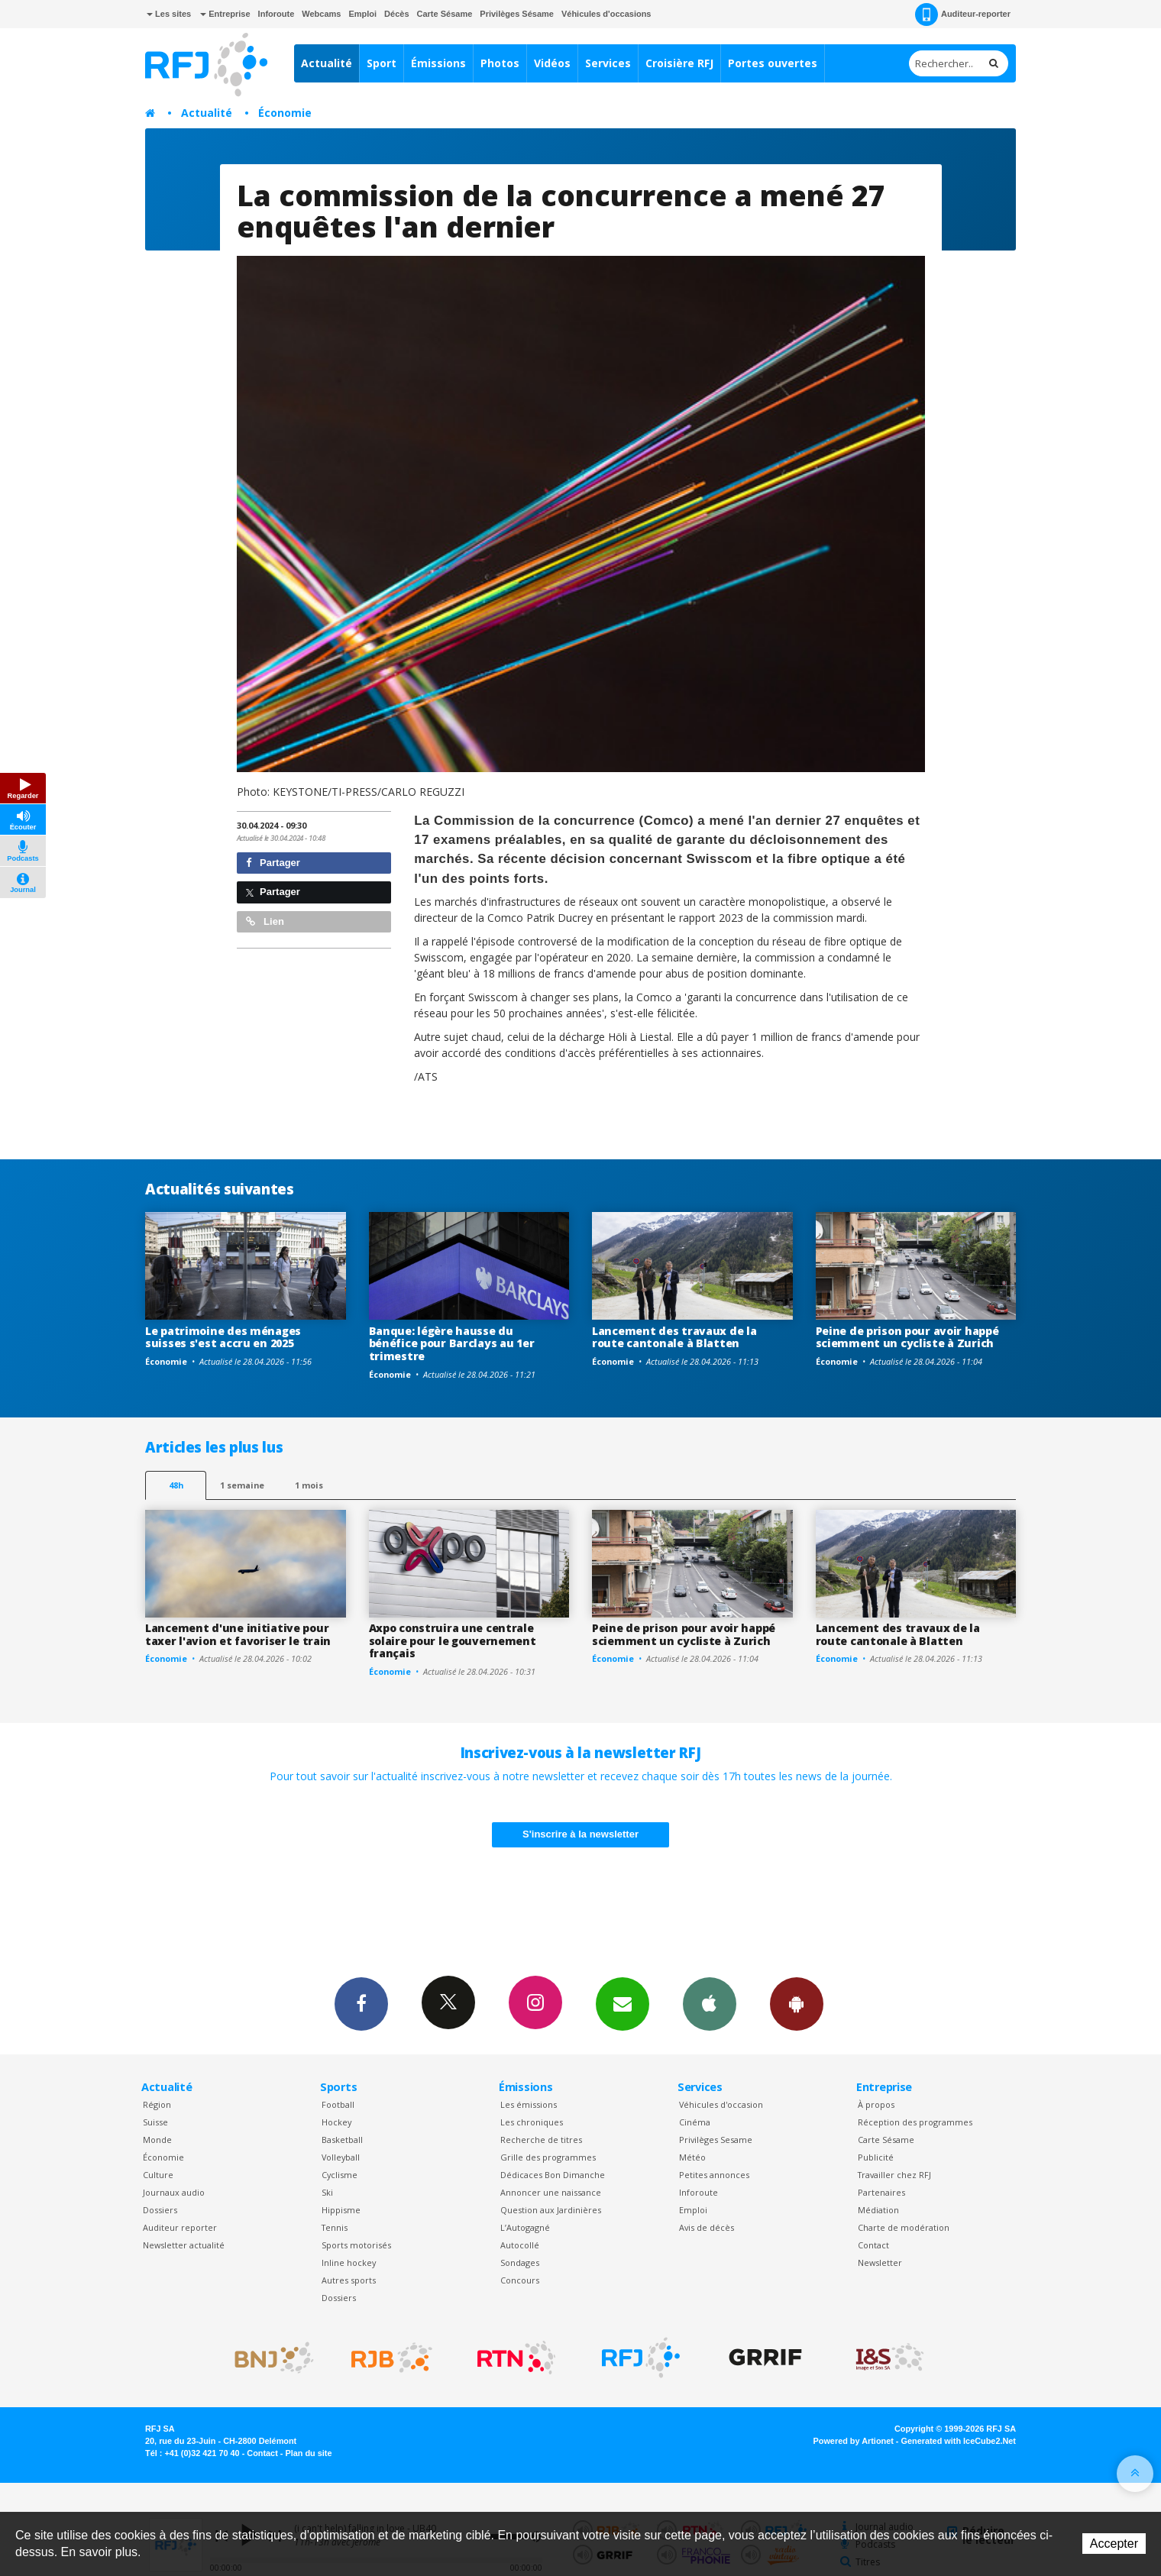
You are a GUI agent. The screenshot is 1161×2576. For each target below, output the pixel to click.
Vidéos (552, 63)
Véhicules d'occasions (606, 13)
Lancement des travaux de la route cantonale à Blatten (674, 1337)
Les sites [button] (169, 13)
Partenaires (881, 2192)
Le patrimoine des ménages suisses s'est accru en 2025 (223, 1337)
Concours (519, 2280)
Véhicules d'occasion (721, 2104)
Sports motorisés (356, 2245)
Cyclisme (339, 2175)
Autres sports (349, 2280)
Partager (273, 862)
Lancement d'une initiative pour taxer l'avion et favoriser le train (238, 1634)
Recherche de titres (541, 2140)
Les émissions (528, 2104)
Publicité (876, 2157)
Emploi (362, 13)
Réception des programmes (915, 2122)
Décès (396, 13)
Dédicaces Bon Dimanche (552, 2175)
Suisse (155, 2122)
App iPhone (709, 2003)
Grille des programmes (548, 2157)
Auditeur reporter (180, 2227)
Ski (327, 2192)
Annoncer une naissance (550, 2192)
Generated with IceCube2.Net (958, 2440)
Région (157, 2104)
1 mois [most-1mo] (309, 1485)
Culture (158, 2175)
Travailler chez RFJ (894, 2175)
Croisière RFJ (679, 63)
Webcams (321, 13)
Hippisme (341, 2210)
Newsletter (880, 2262)
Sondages (519, 2262)
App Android (796, 2003)
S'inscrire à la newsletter (580, 1834)
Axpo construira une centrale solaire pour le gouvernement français (452, 1641)
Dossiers (160, 2210)
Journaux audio (174, 2192)
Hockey (336, 2122)
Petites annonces (714, 2175)
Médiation (878, 2210)
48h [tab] (176, 1485)
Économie (285, 112)
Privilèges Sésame (517, 13)
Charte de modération (903, 2227)
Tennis (335, 2227)
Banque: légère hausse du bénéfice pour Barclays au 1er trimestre (452, 1344)
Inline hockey (349, 2262)
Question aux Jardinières (550, 2210)
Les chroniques (531, 2122)
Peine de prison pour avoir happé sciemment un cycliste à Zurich (907, 1337)
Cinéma (694, 2122)
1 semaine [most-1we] (242, 1485)
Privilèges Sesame (715, 2140)
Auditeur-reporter (963, 14)
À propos (876, 2104)
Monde (157, 2140)
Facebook (361, 2003)
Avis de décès (706, 2227)
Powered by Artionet (853, 2440)
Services (608, 63)
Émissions (438, 63)
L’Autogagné (525, 2227)
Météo (692, 2157)
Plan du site (308, 2453)
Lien (265, 921)
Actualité (326, 63)
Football (338, 2104)
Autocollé (519, 2245)
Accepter (1114, 2543)
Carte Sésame (445, 13)
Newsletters (622, 2003)
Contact (873, 2245)
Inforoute (276, 13)
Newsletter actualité (184, 2245)
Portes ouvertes (772, 63)
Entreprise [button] (225, 13)
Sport (381, 63)
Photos (499, 63)
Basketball (342, 2140)
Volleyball (341, 2157)
